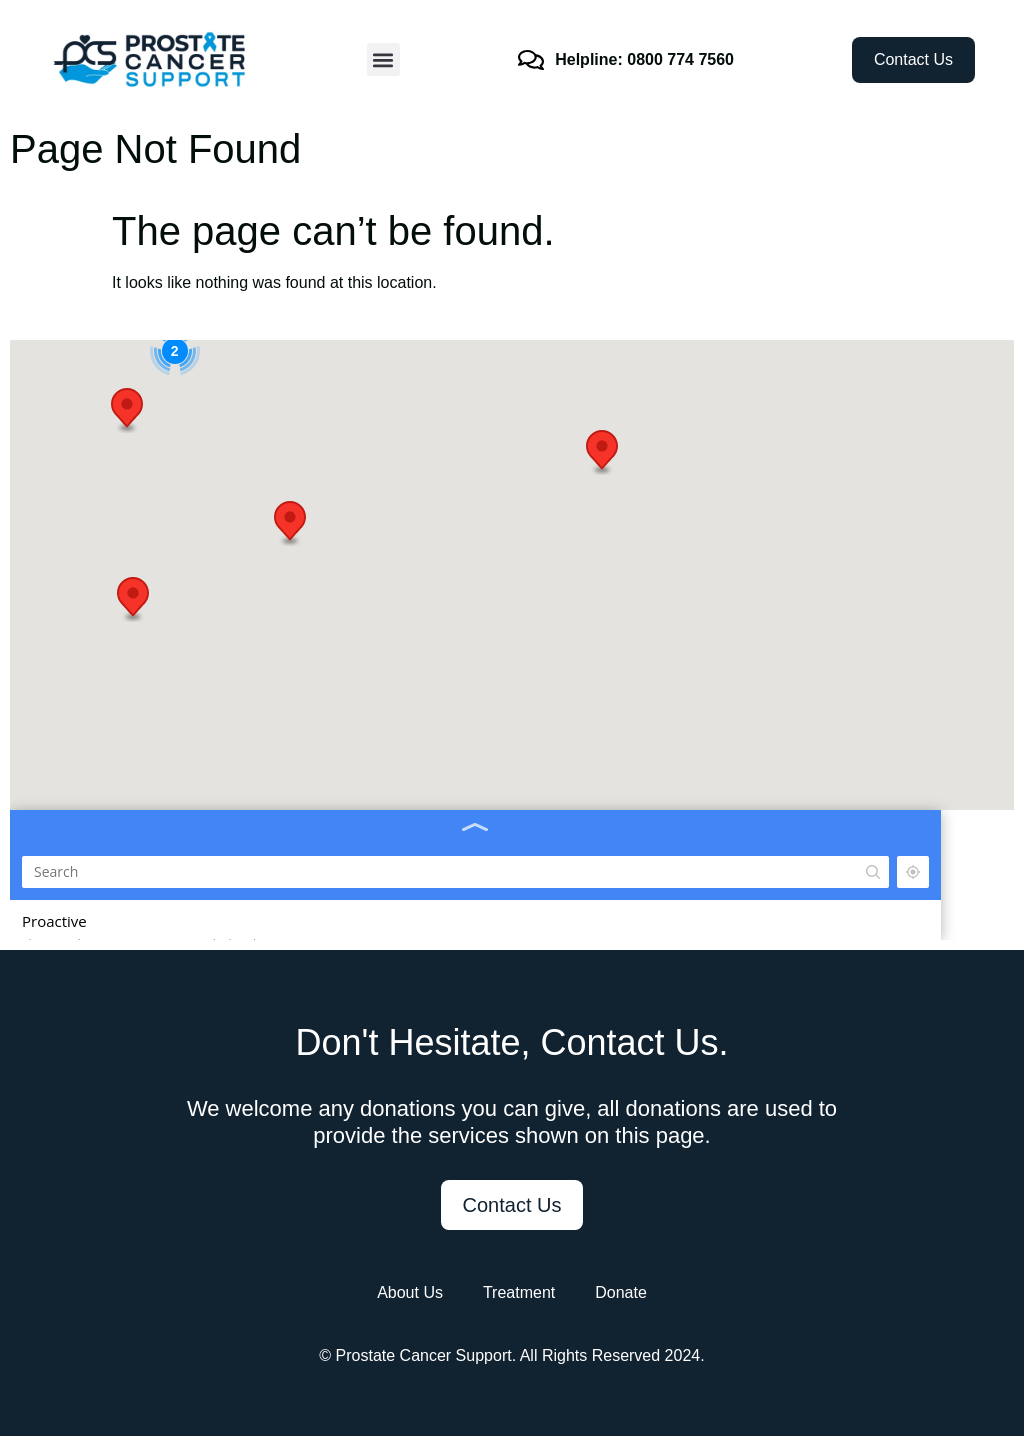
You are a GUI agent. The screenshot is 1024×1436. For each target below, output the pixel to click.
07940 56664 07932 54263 (93, 929)
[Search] (150, 370)
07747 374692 (60, 481)
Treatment (519, 1292)
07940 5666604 (63, 758)
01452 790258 (60, 620)
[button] (383, 59)
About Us (410, 1292)
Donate (621, 1292)
